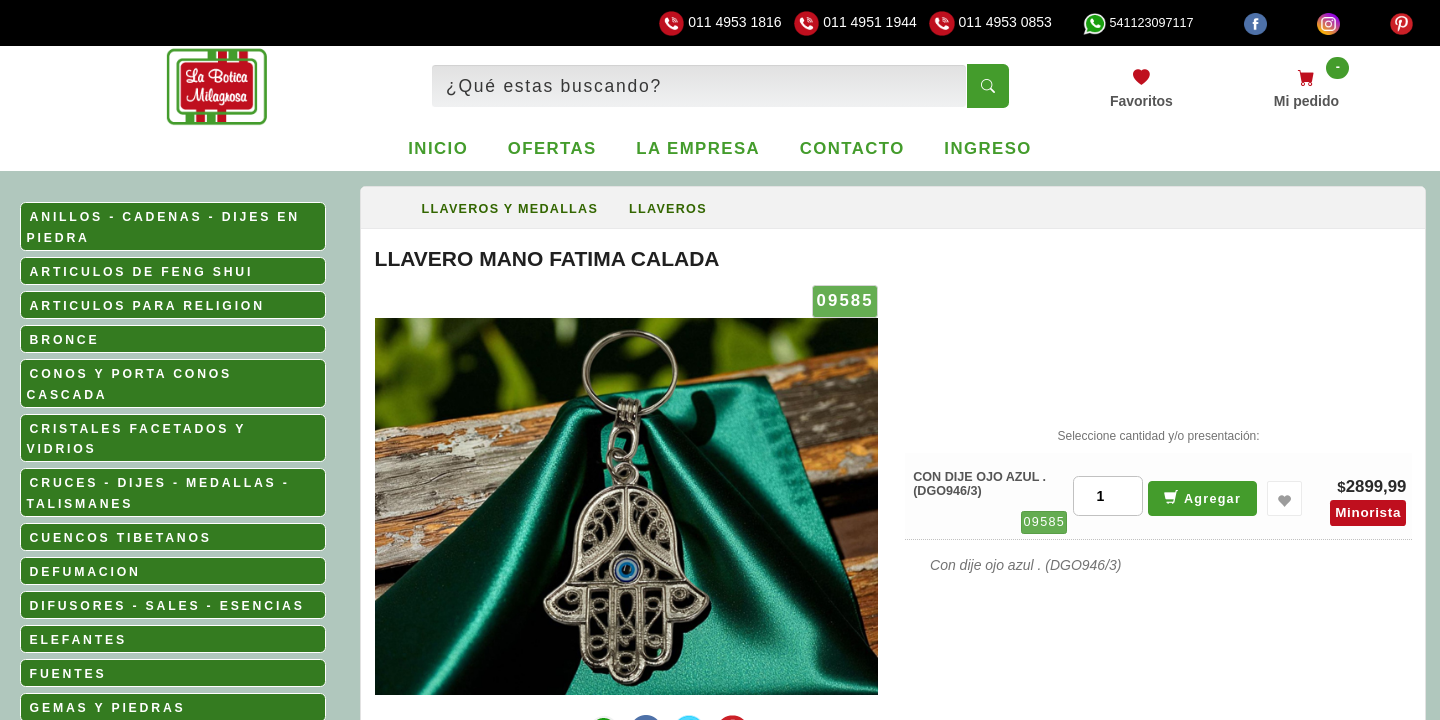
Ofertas (552, 148)
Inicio (438, 148)
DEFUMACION (85, 572)
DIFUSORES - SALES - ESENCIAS (167, 606)
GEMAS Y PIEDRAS (108, 708)
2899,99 (1376, 486)
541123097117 (1138, 23)
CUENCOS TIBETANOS (121, 538)
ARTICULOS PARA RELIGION (147, 306)
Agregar (1202, 497)
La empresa (698, 148)
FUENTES (68, 674)
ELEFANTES (78, 640)
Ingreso (987, 148)
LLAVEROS (668, 209)
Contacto (852, 148)
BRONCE (65, 340)
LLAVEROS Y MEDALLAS (510, 209)
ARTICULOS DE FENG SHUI (142, 272)
